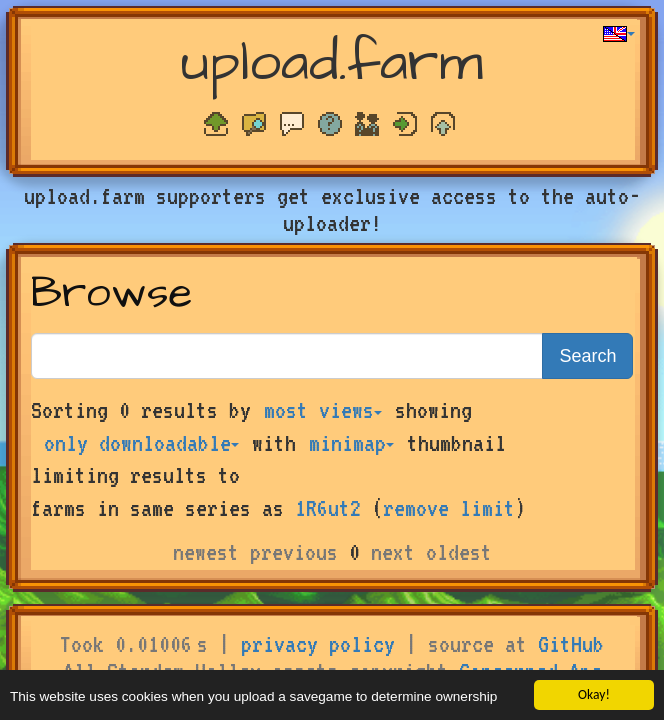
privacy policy (318, 644)
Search (587, 356)
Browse (111, 293)
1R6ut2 (328, 508)
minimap (351, 443)
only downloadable (141, 443)
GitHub (571, 644)
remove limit (449, 508)
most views (323, 410)
